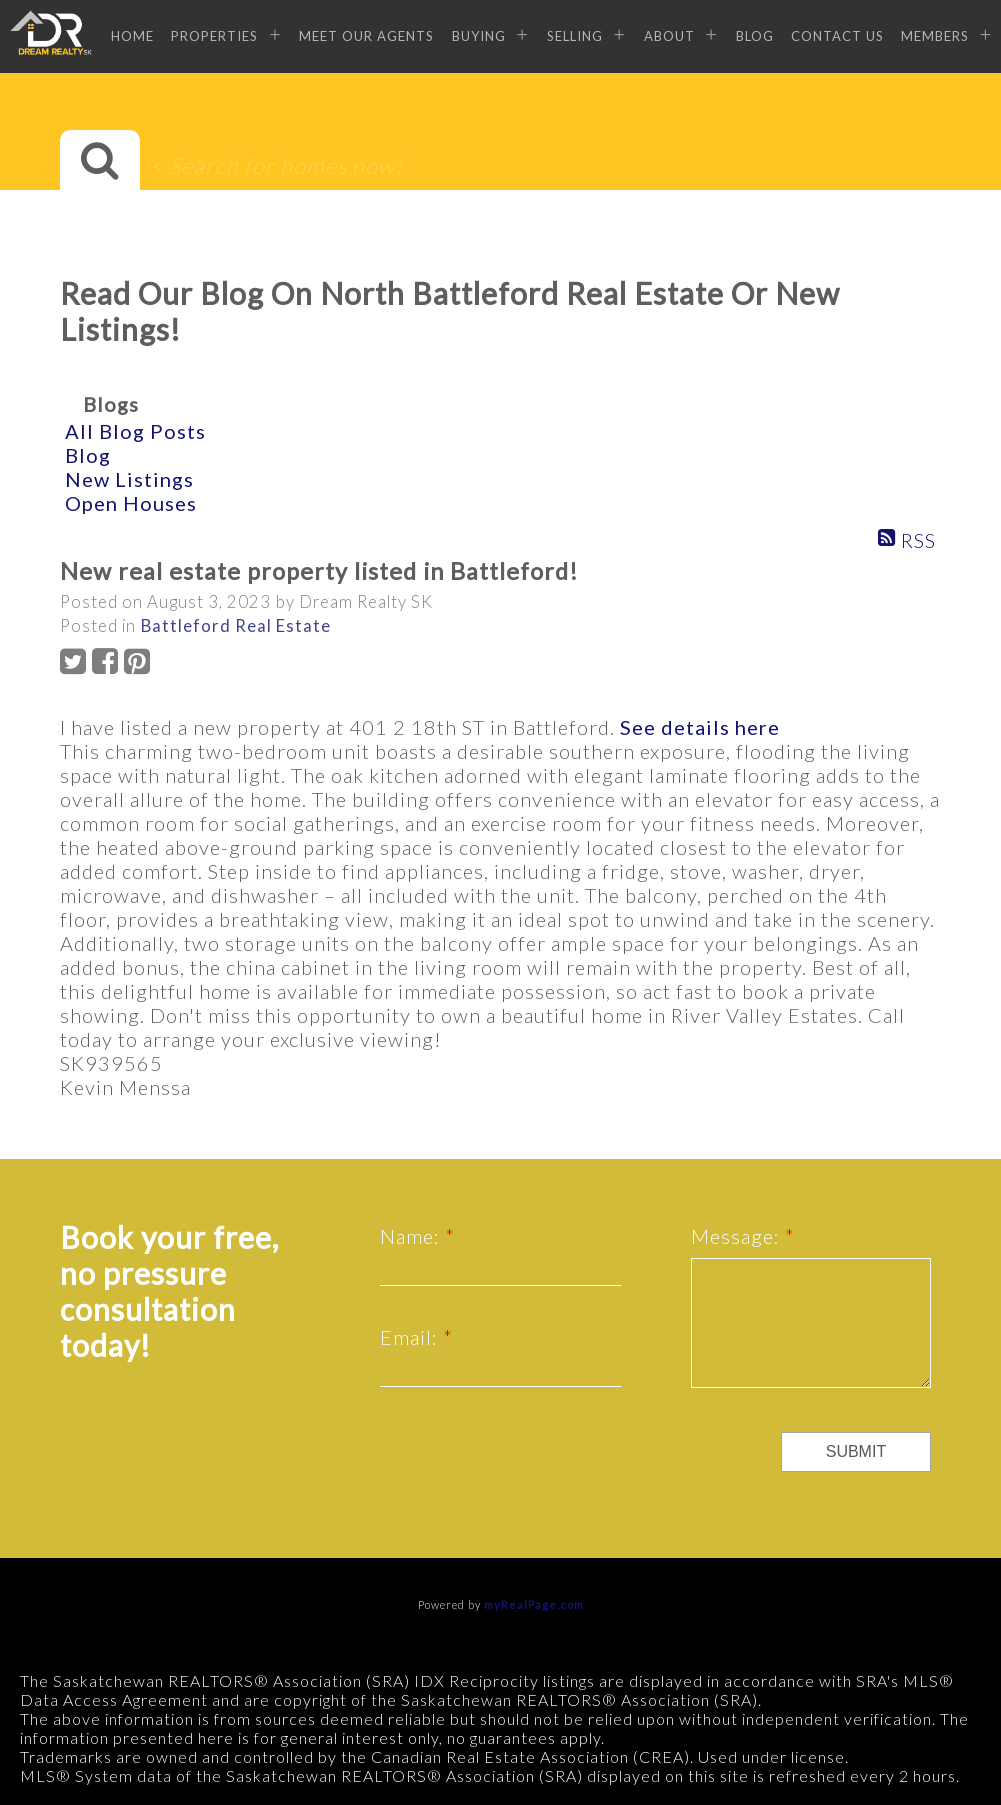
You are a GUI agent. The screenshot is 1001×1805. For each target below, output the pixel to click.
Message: (738, 1236)
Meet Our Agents (366, 36)
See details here (700, 727)
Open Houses (131, 503)
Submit (856, 1451)
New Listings (129, 479)
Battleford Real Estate (236, 626)
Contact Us (837, 36)
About (669, 36)
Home (132, 36)
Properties (214, 36)
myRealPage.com (534, 1604)
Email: (411, 1337)
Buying (479, 36)
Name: (412, 1236)
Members (935, 36)
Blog (755, 36)
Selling (575, 36)
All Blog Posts (135, 431)
